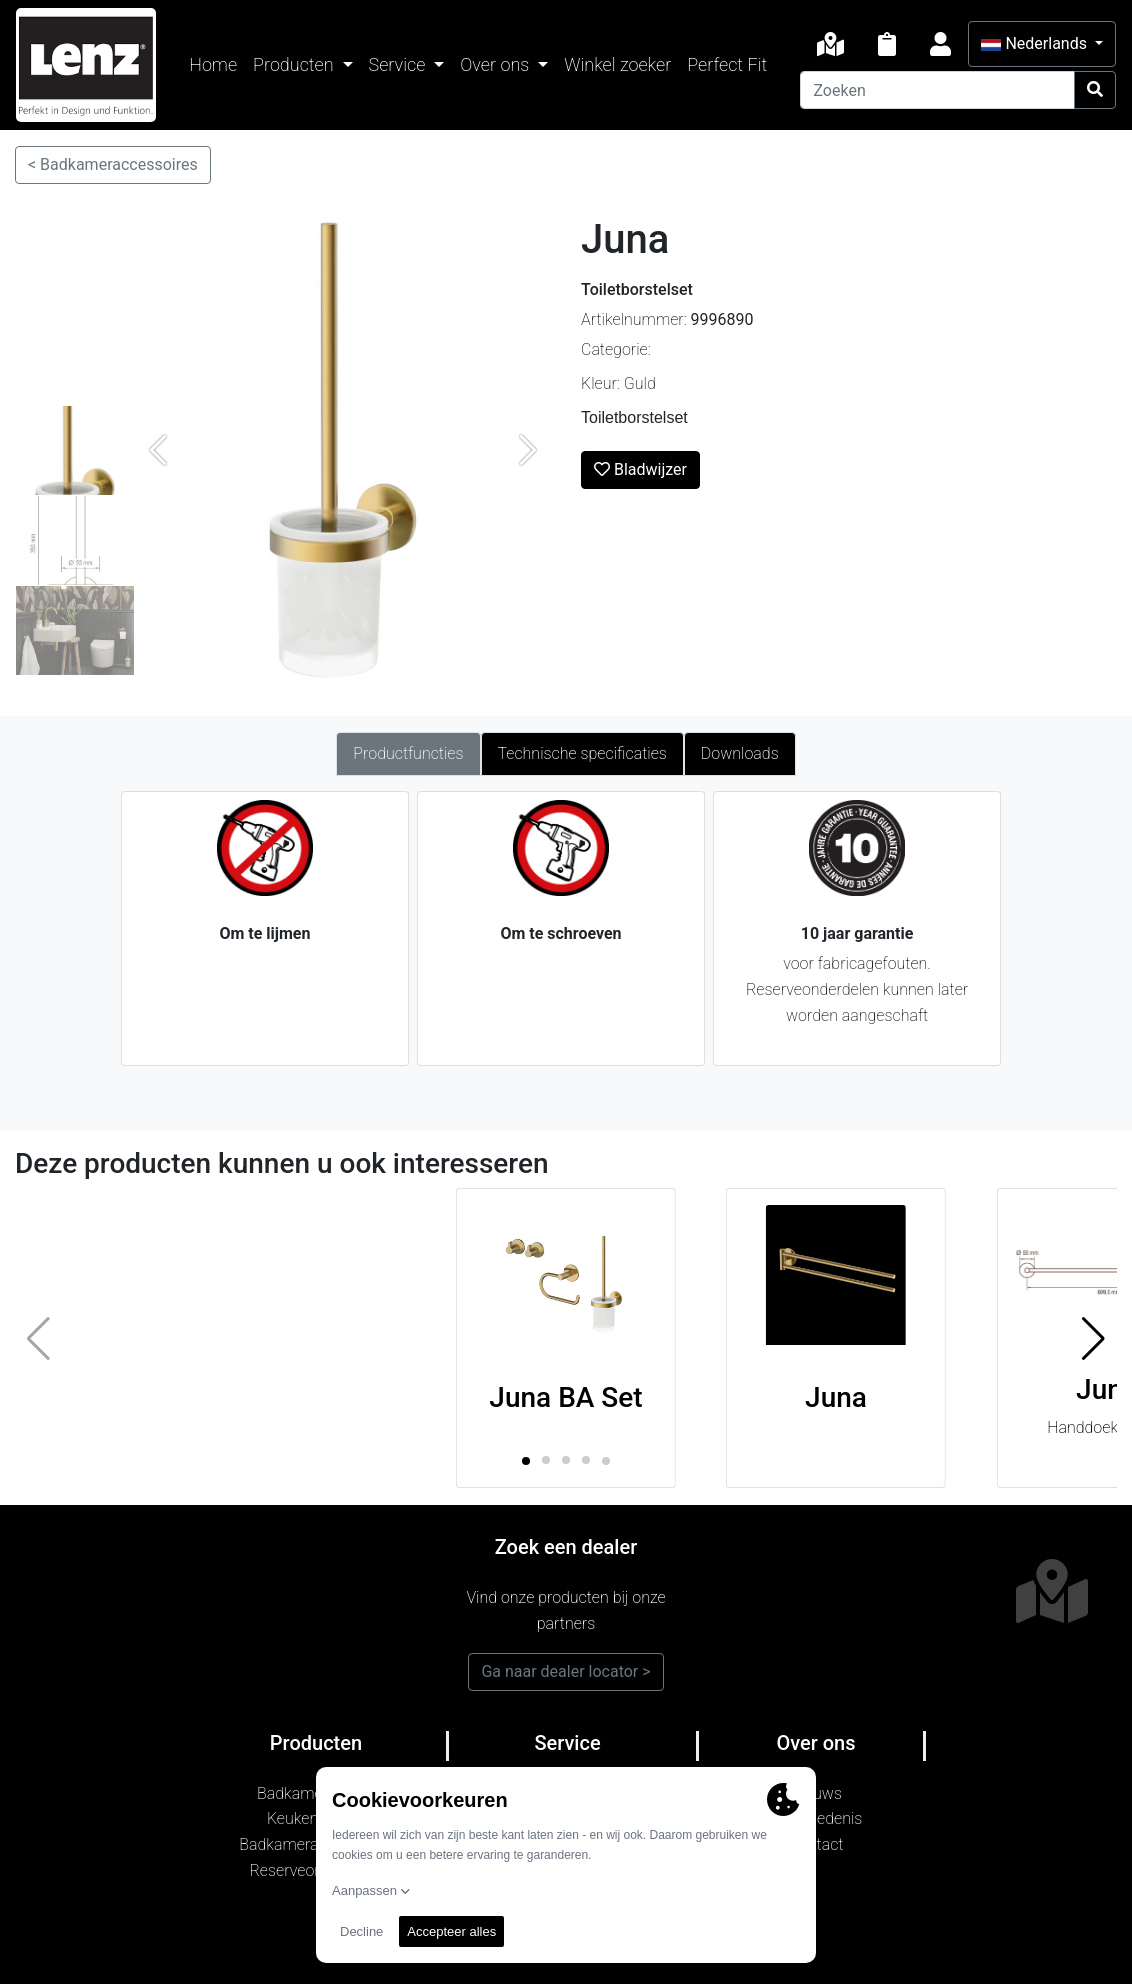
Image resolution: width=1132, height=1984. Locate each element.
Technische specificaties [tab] (582, 753)
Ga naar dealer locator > (565, 1671)
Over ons (496, 64)
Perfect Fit (727, 64)
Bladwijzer (640, 469)
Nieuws (816, 1793)
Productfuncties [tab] (408, 753)
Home (213, 64)
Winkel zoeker (617, 64)
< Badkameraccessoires (113, 164)
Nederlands (1035, 43)
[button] (1093, 1338)
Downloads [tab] (740, 753)
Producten (295, 64)
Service (399, 64)
